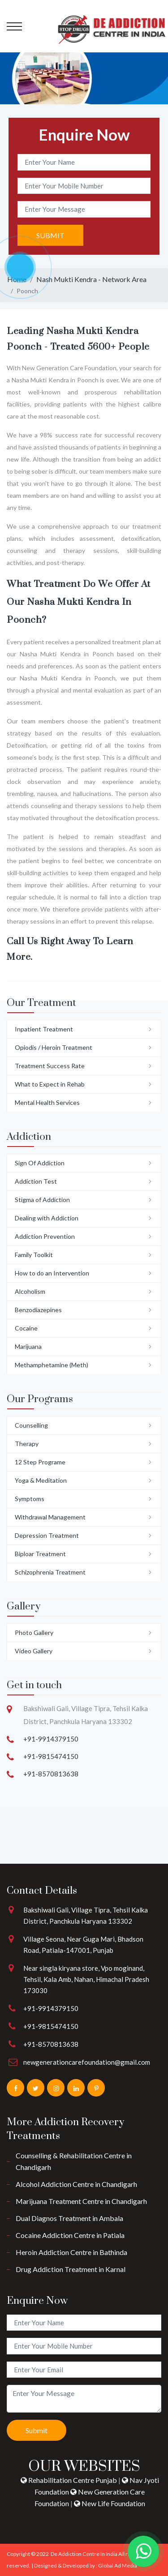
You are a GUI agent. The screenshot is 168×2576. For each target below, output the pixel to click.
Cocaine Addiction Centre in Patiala (70, 2235)
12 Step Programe (40, 1462)
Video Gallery (33, 1651)
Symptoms (29, 1498)
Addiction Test (36, 1181)
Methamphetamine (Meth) (51, 1365)
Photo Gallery (34, 1632)
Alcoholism (30, 1291)
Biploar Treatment (40, 1554)
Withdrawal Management (50, 1517)
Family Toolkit (34, 1254)
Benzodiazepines (38, 1310)
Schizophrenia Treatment (50, 1572)
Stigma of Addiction (42, 1199)
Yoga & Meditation (41, 1480)
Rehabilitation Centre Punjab (69, 2480)
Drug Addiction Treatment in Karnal (70, 2269)
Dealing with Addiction (46, 1218)
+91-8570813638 (50, 1774)
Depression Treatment (47, 1535)
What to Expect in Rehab (50, 1084)
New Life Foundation (109, 2503)
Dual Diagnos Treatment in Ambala (69, 2218)
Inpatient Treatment (44, 1029)
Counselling (31, 1425)
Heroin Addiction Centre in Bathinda (71, 2252)
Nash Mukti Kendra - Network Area (91, 279)
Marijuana (28, 1346)
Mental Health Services (47, 1102)
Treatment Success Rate (50, 1066)
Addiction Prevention (45, 1236)
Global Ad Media (117, 2565)
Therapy (27, 1443)
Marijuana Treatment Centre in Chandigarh (81, 2201)
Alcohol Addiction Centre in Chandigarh (76, 2184)
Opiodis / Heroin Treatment (53, 1047)
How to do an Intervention (52, 1273)
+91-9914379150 (50, 1739)
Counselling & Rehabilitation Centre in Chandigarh (74, 2161)
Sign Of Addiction (40, 1163)
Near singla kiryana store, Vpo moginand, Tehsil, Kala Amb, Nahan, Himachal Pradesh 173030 (86, 1979)
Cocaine (26, 1328)
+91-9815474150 (50, 1756)
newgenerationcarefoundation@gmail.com (86, 2062)
